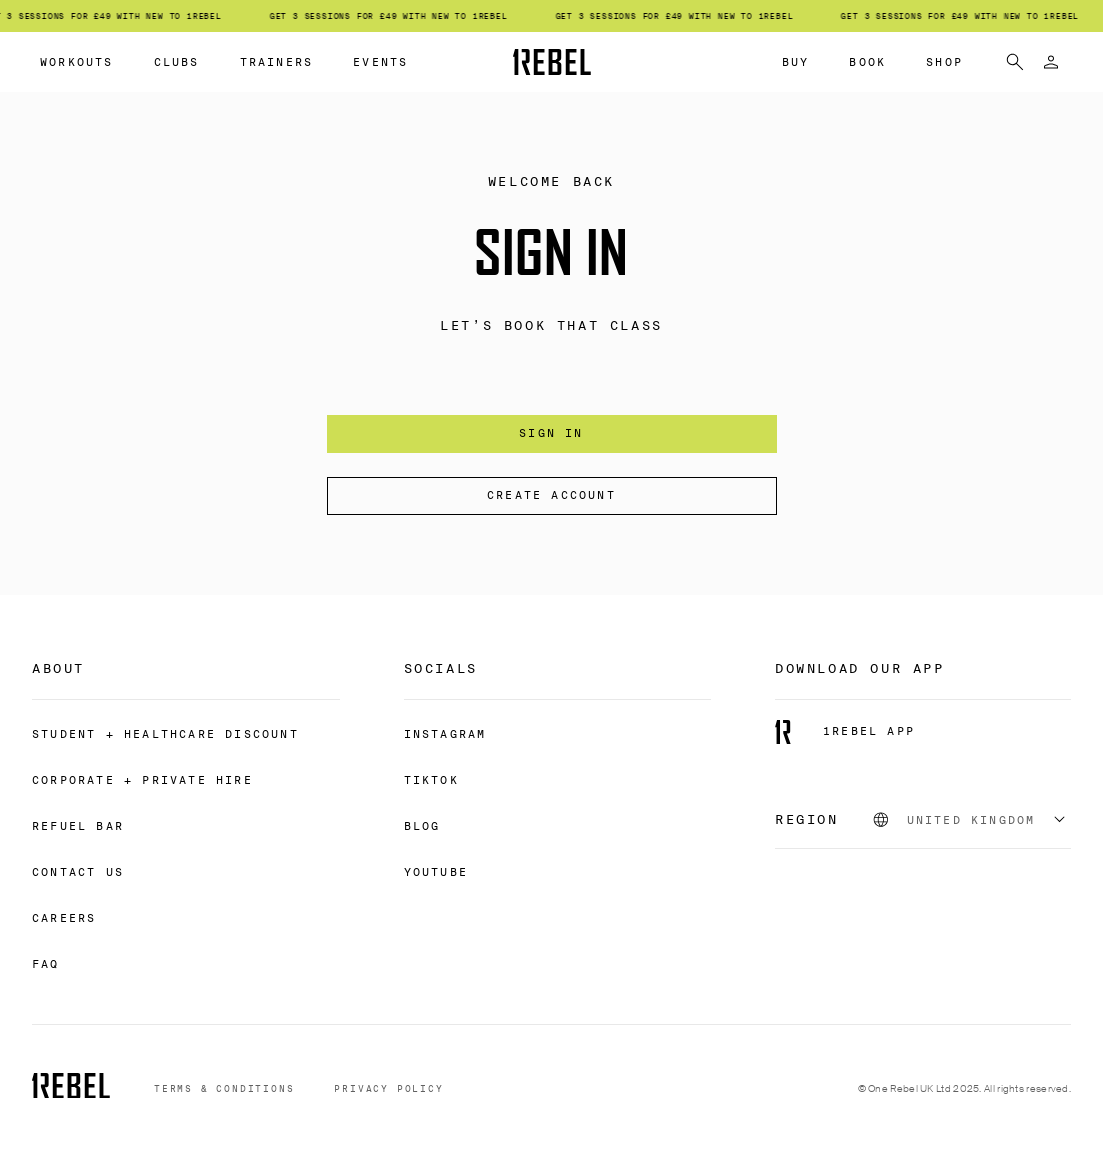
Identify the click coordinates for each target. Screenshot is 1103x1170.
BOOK (867, 62)
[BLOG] (422, 825)
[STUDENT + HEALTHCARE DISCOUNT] (165, 733)
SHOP (944, 62)
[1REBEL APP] (845, 732)
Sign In (551, 433)
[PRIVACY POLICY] (388, 1089)
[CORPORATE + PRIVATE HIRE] (142, 779)
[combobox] (971, 820)
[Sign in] (1051, 62)
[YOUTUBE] (436, 871)
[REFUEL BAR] (78, 825)
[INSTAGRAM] (445, 733)
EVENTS (380, 62)
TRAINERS (277, 62)
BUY (796, 62)
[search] (1015, 62)
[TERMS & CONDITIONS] (224, 1089)
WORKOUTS (77, 62)
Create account (551, 495)
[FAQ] (46, 963)
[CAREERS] (64, 917)
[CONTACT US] (78, 871)
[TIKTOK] (431, 779)
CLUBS (177, 62)
